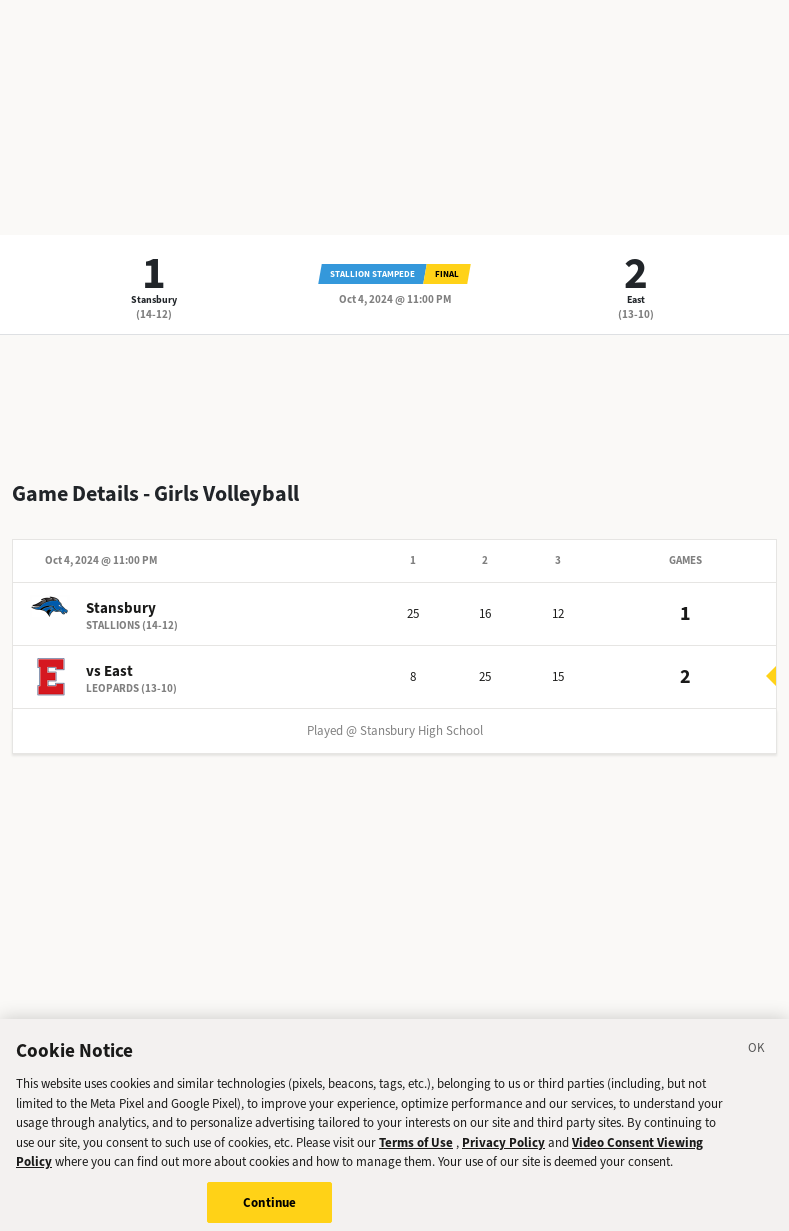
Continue (269, 1208)
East (636, 299)
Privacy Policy (503, 1147)
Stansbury (154, 299)
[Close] (757, 1057)
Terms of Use (416, 1147)
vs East (109, 671)
